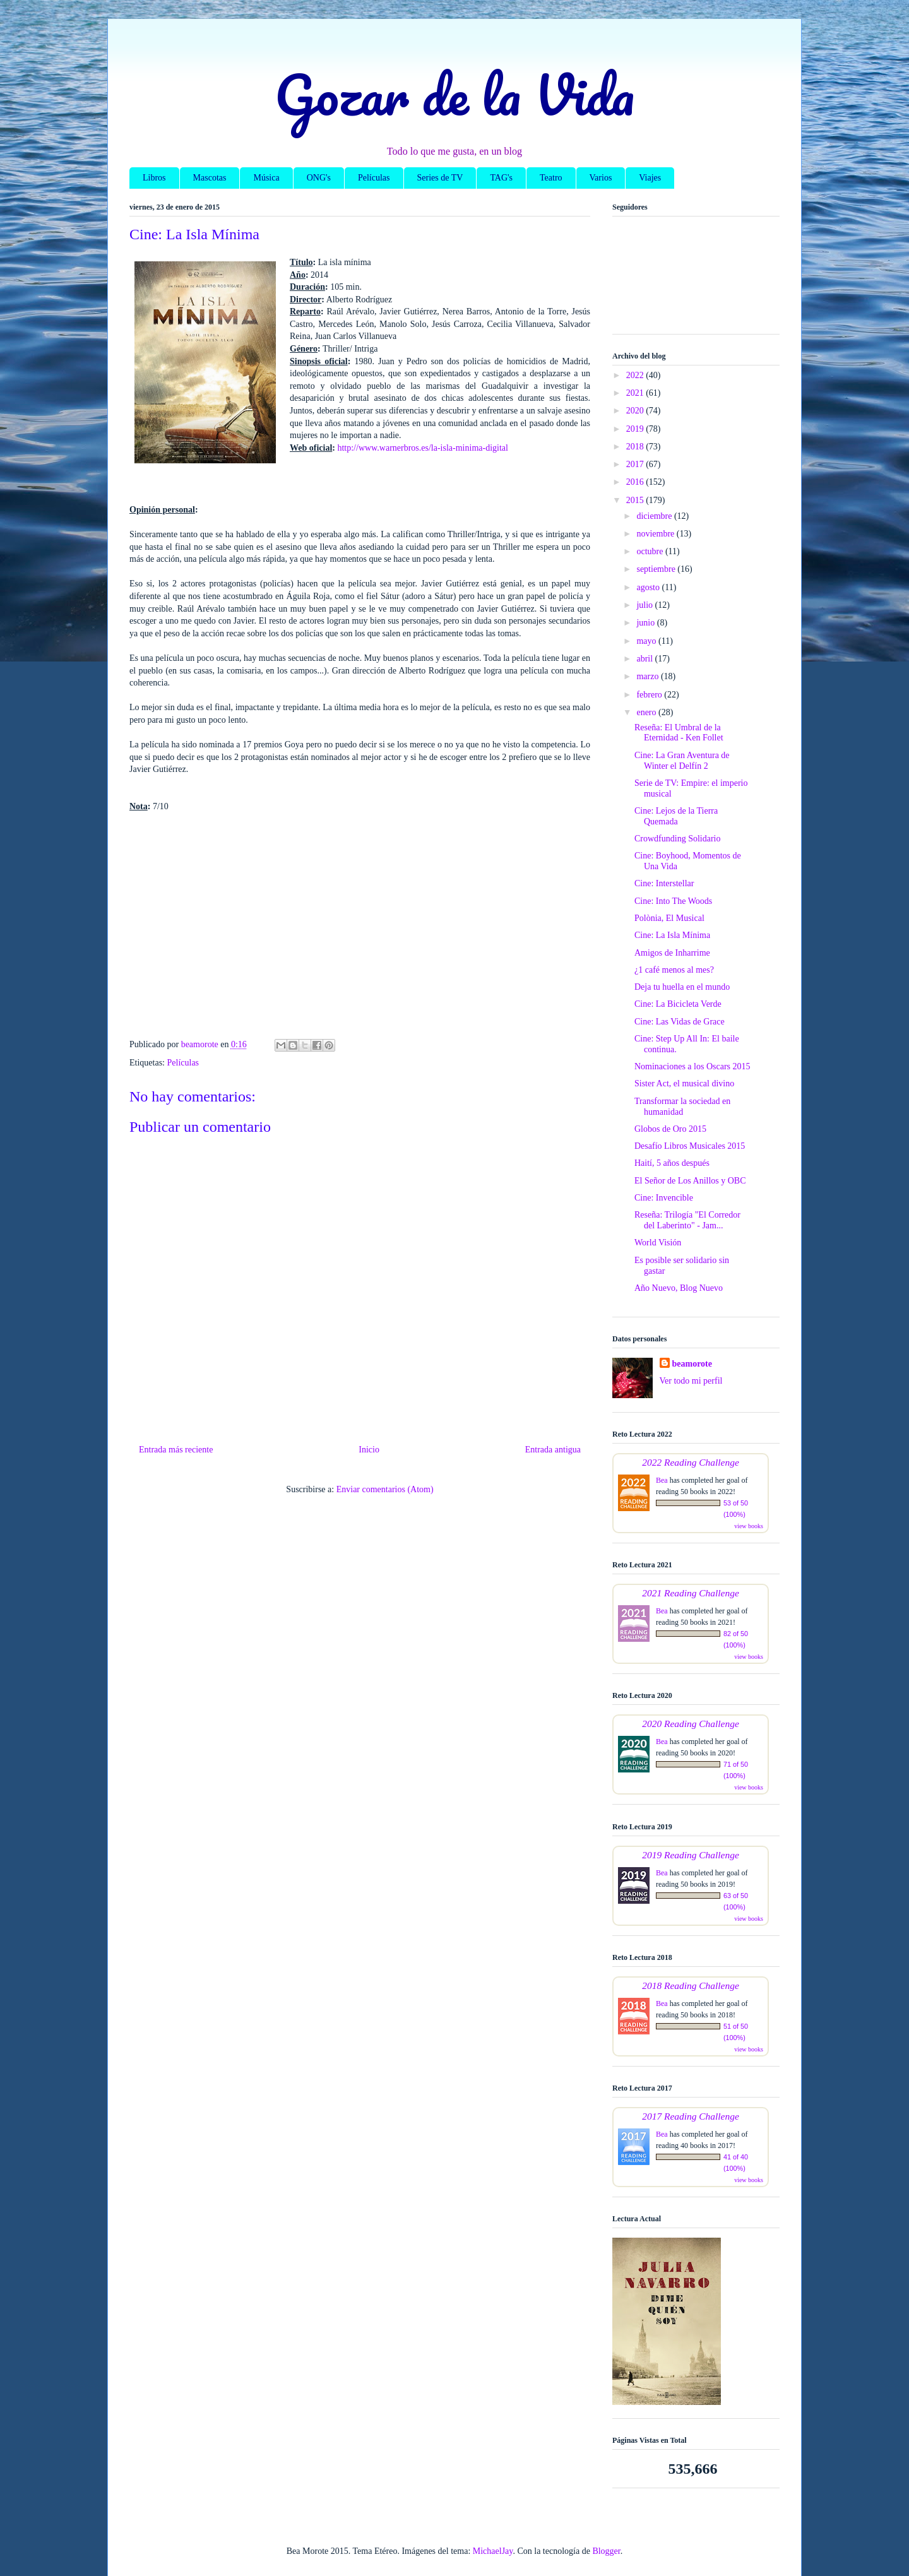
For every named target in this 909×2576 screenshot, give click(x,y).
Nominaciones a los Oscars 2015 (692, 1066)
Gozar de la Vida (454, 94)
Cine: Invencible (663, 1197)
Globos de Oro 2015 (670, 1129)
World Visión (657, 1242)
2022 (636, 375)
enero (647, 712)
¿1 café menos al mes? (674, 970)
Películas (374, 177)
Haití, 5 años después (672, 1163)
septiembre (656, 569)
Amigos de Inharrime (672, 953)
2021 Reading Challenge (690, 1593)
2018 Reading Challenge (690, 1985)
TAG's (501, 177)
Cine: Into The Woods (673, 901)
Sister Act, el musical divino (684, 1083)
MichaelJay (493, 2551)
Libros (154, 177)
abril (645, 658)
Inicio (369, 1449)
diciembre (655, 516)
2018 (636, 446)
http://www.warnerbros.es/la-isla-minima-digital (422, 448)
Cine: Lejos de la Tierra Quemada (676, 816)
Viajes (650, 177)
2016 (636, 482)
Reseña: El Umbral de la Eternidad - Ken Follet (678, 733)
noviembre (656, 533)
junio (646, 622)
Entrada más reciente (176, 1449)
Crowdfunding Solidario (677, 838)
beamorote (692, 1363)
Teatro (551, 177)
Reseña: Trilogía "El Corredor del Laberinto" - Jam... (687, 1220)
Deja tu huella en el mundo (682, 987)
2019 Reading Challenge (690, 1854)
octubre (650, 551)
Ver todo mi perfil (691, 1381)
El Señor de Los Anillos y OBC (690, 1180)
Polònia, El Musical (669, 918)
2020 (636, 410)
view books (748, 1525)
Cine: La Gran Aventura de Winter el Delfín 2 (682, 761)
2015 (636, 500)
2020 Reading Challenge (690, 1723)
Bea (662, 1480)
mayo (647, 641)
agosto (649, 587)
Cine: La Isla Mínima (672, 935)
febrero (650, 694)
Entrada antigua (553, 1449)
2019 (636, 429)
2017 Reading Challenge (690, 2116)
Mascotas (210, 177)
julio (645, 605)
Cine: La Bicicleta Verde (678, 1004)
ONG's (319, 177)
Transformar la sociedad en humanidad (682, 1106)
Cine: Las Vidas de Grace (679, 1021)
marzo (648, 676)
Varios (601, 177)
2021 (636, 393)
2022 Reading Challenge (690, 1462)
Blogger (606, 2551)
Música (266, 177)
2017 (636, 464)
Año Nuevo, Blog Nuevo (678, 1288)
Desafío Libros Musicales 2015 (689, 1146)
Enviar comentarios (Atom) (385, 1489)
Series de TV (440, 177)
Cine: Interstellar (664, 883)
